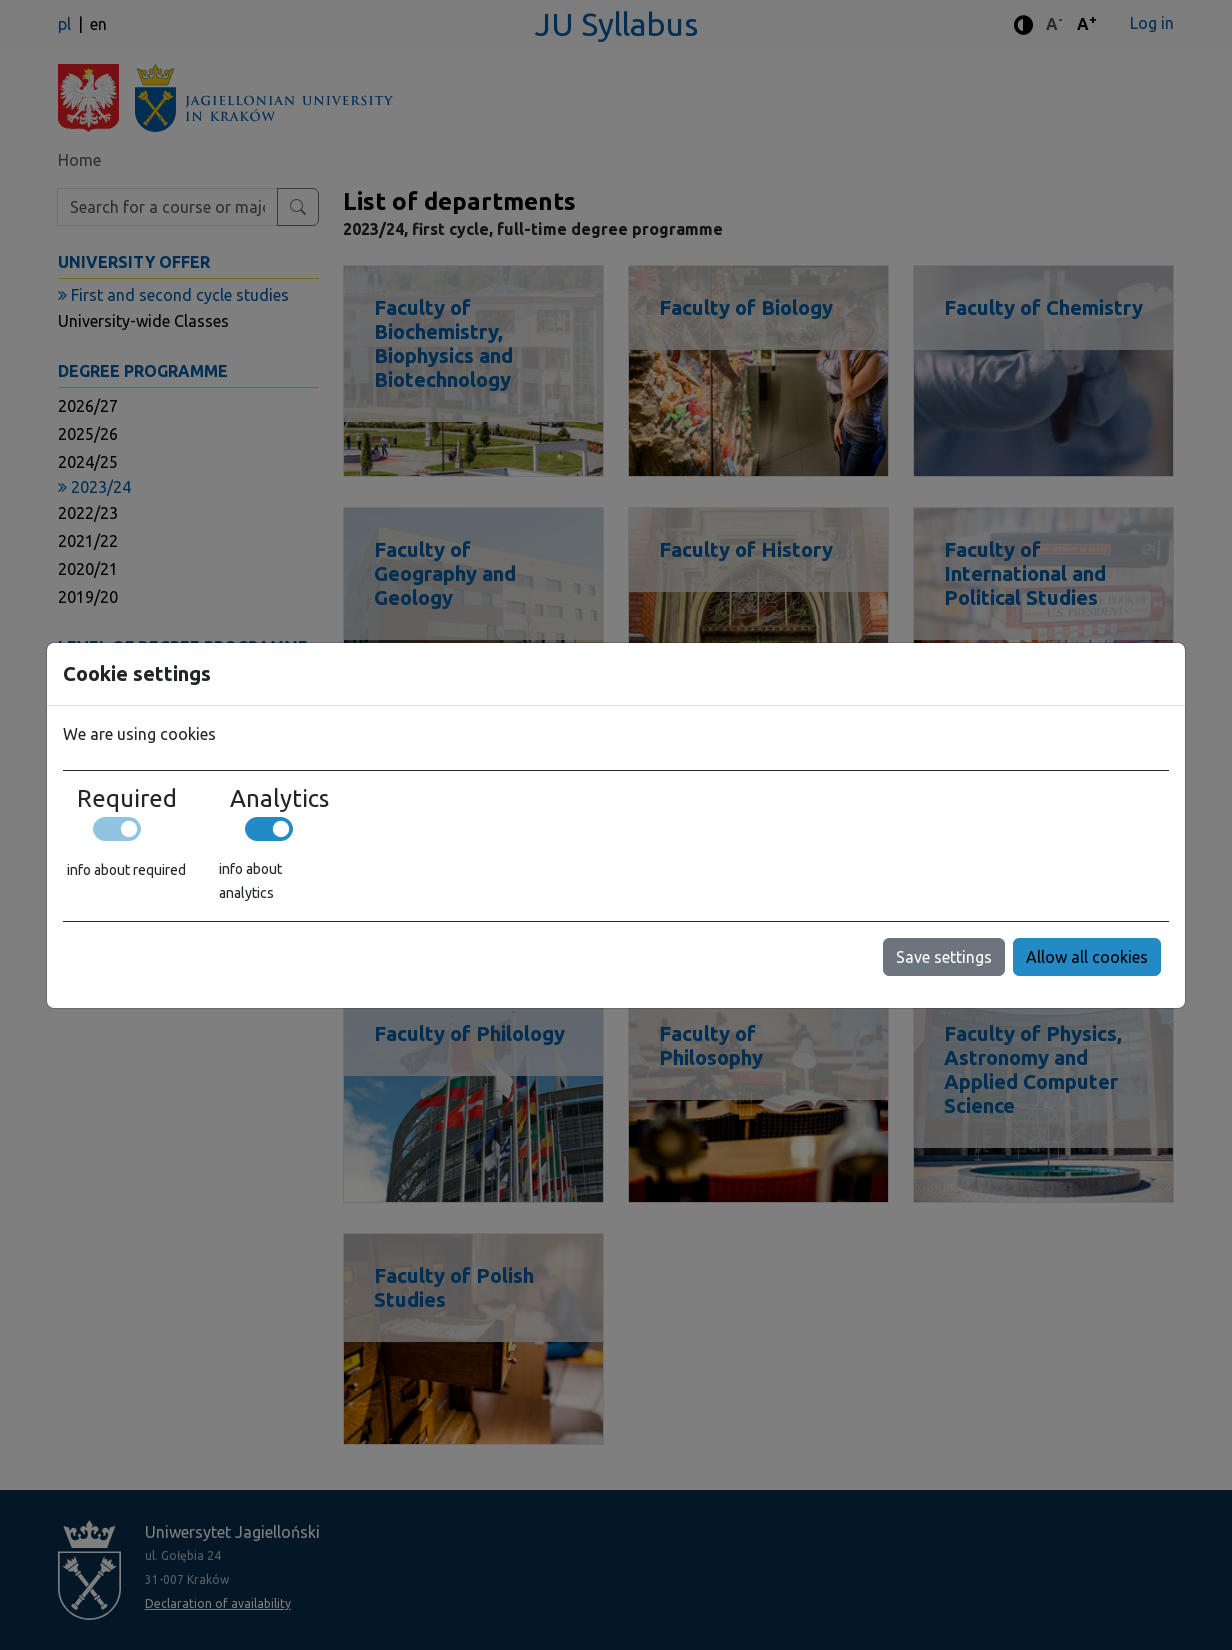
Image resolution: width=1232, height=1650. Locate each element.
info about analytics (250, 881)
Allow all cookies (1087, 957)
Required (127, 799)
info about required (126, 870)
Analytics (279, 799)
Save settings (944, 957)
